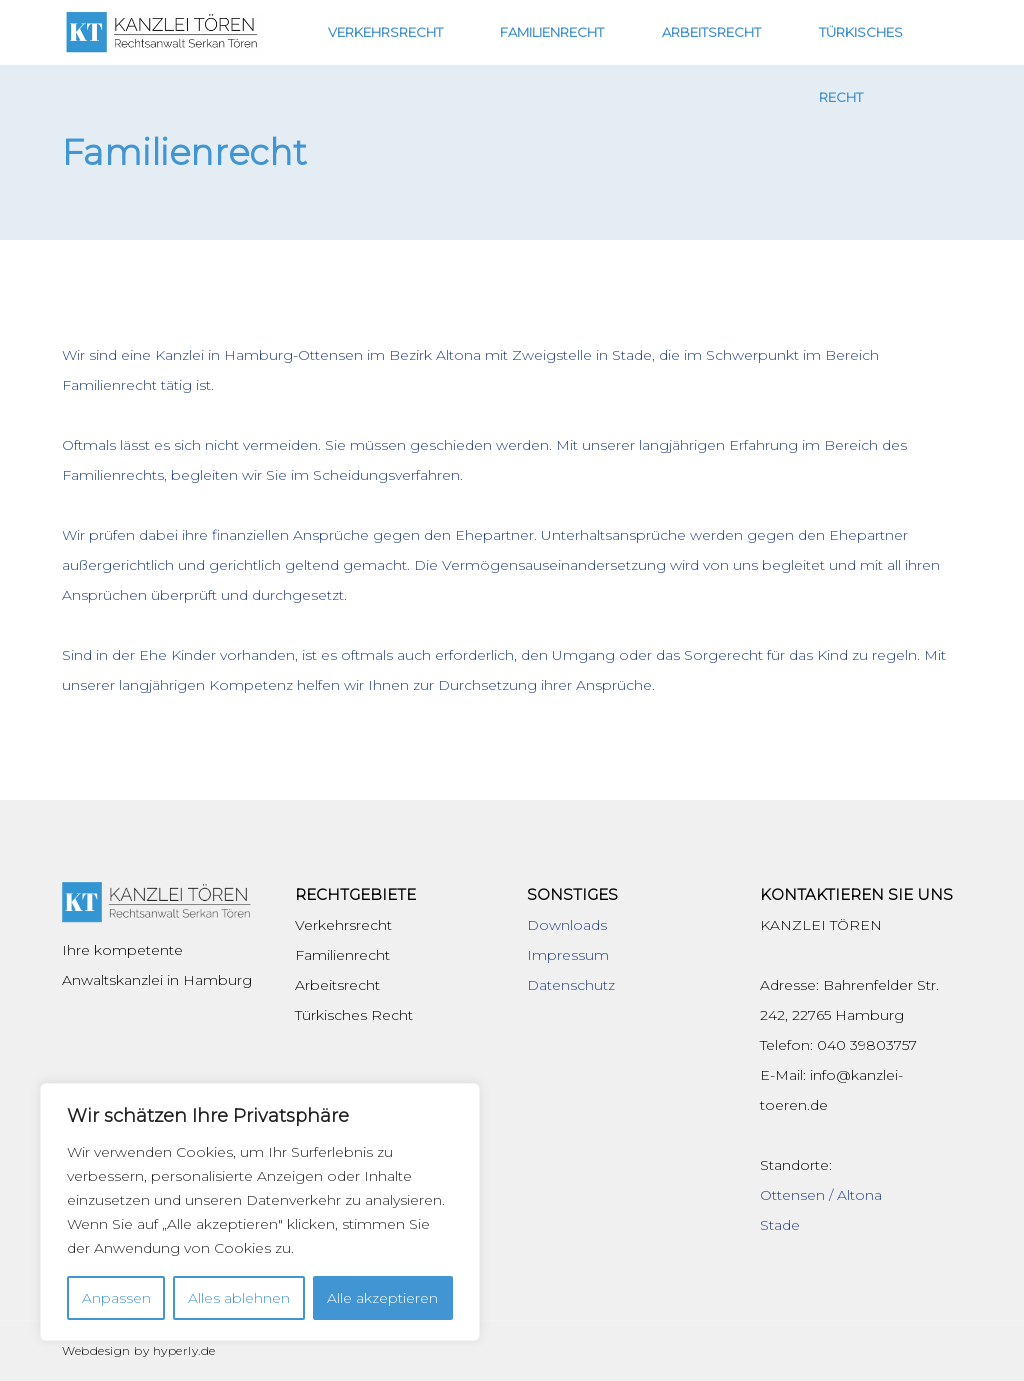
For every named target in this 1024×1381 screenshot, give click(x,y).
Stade (780, 1225)
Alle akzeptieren (382, 1298)
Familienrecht (605, 32)
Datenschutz (571, 985)
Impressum (568, 955)
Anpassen (116, 1298)
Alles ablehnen (239, 1298)
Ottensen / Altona (821, 1195)
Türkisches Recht (881, 32)
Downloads (567, 925)
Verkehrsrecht (465, 32)
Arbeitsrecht (736, 32)
